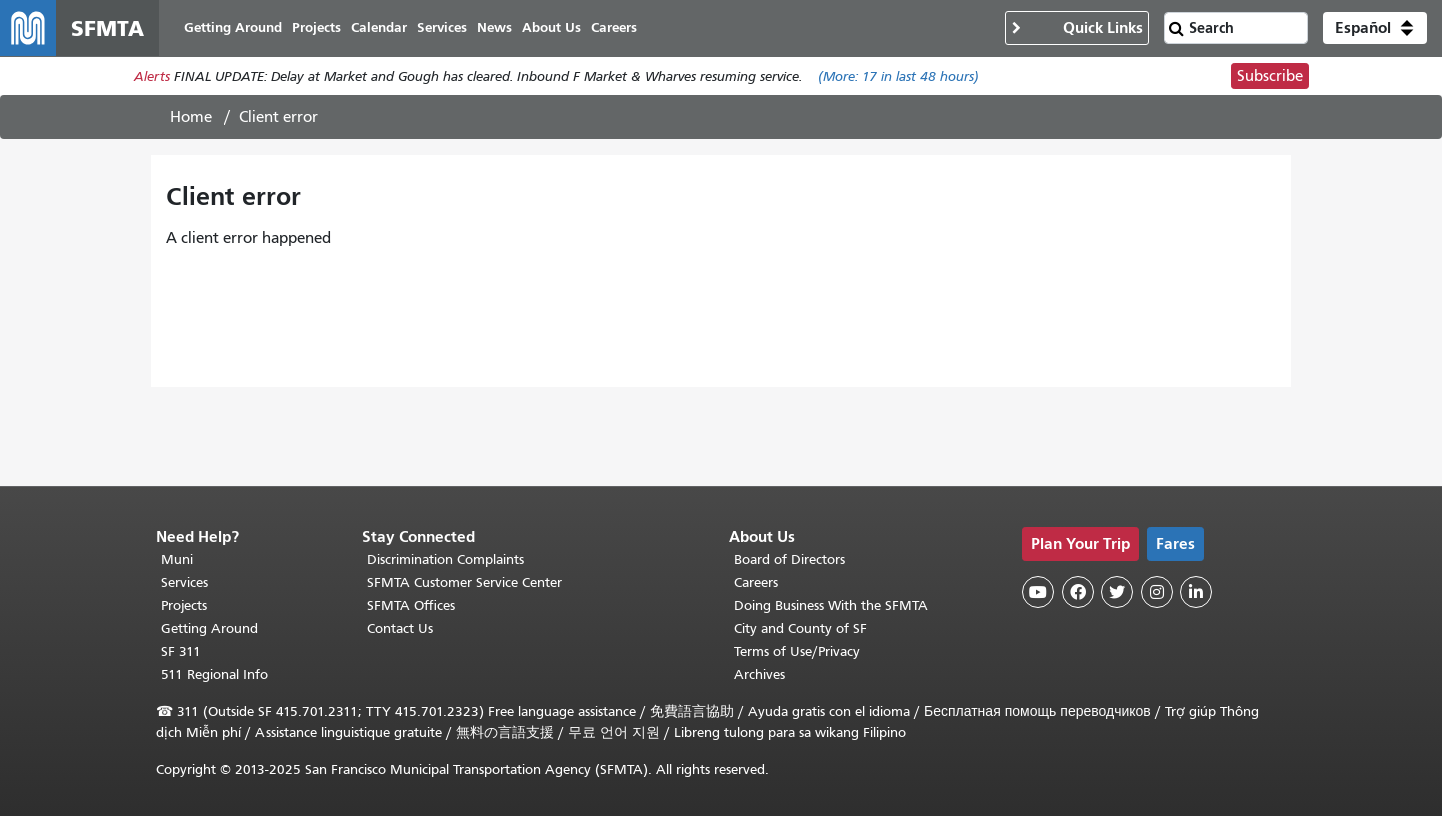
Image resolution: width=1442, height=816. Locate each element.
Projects (184, 605)
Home (191, 117)
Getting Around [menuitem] (233, 27)
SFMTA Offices (411, 605)
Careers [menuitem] (614, 27)
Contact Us (400, 628)
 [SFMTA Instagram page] (1157, 592)
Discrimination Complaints (445, 559)
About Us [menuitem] (551, 27)
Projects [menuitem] (316, 27)
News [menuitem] (494, 27)
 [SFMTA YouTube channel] (1038, 592)
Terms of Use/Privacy (797, 651)
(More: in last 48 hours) (898, 76)
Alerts (152, 76)
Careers (756, 582)
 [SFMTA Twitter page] (1117, 592)
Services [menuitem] (442, 27)
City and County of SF (800, 628)
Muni (177, 559)
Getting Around (209, 628)
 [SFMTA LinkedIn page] (1196, 592)
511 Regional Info (214, 674)
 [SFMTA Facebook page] (1078, 592)
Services (184, 582)
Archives (759, 674)
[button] (1375, 28)
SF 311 (181, 651)
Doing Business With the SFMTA (831, 605)
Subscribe (1270, 76)
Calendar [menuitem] (379, 27)
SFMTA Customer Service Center (464, 582)
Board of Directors (789, 559)
